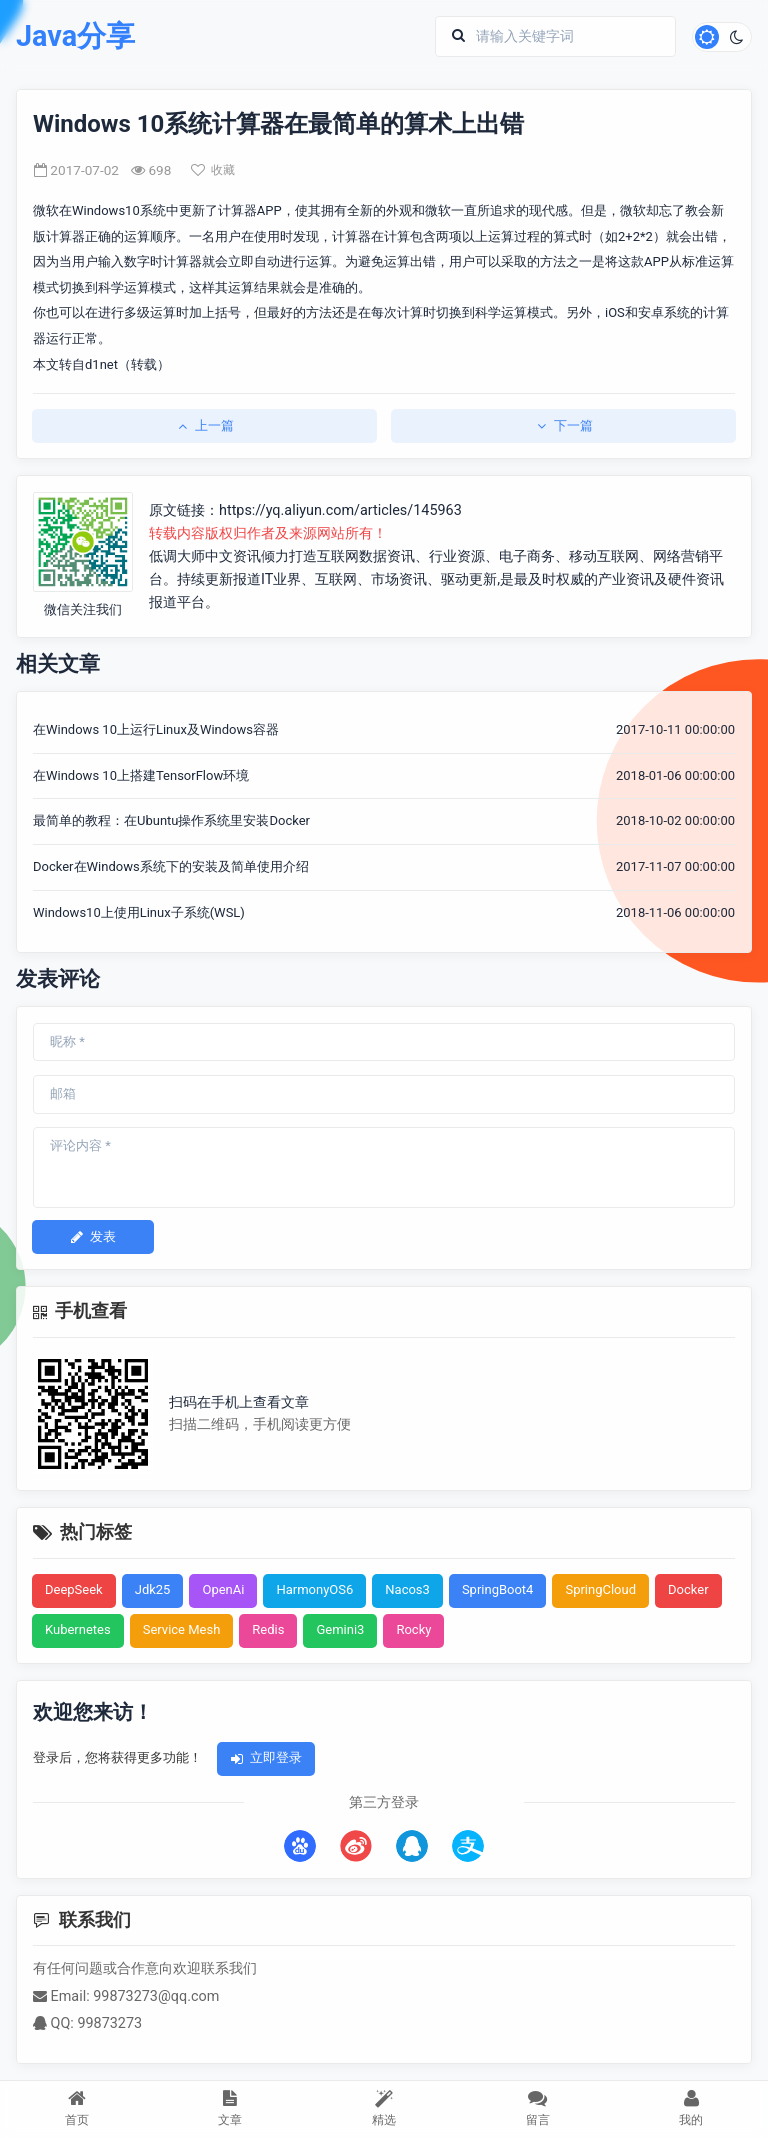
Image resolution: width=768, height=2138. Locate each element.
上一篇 (204, 425)
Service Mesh (182, 1629)
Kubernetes (78, 1629)
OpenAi (223, 1589)
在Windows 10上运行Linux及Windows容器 (156, 729)
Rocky (413, 1629)
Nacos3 (407, 1589)
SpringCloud (600, 1589)
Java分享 (75, 36)
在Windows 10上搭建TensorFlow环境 (141, 775)
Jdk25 (153, 1589)
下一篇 (563, 425)
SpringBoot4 (498, 1589)
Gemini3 (340, 1629)
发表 (93, 1236)
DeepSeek (74, 1589)
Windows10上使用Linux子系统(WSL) (139, 912)
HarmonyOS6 (314, 1589)
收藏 (213, 170)
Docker (688, 1589)
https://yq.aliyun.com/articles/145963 (340, 510)
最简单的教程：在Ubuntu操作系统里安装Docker (171, 820)
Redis (268, 1629)
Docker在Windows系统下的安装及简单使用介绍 (171, 866)
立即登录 (266, 1757)
